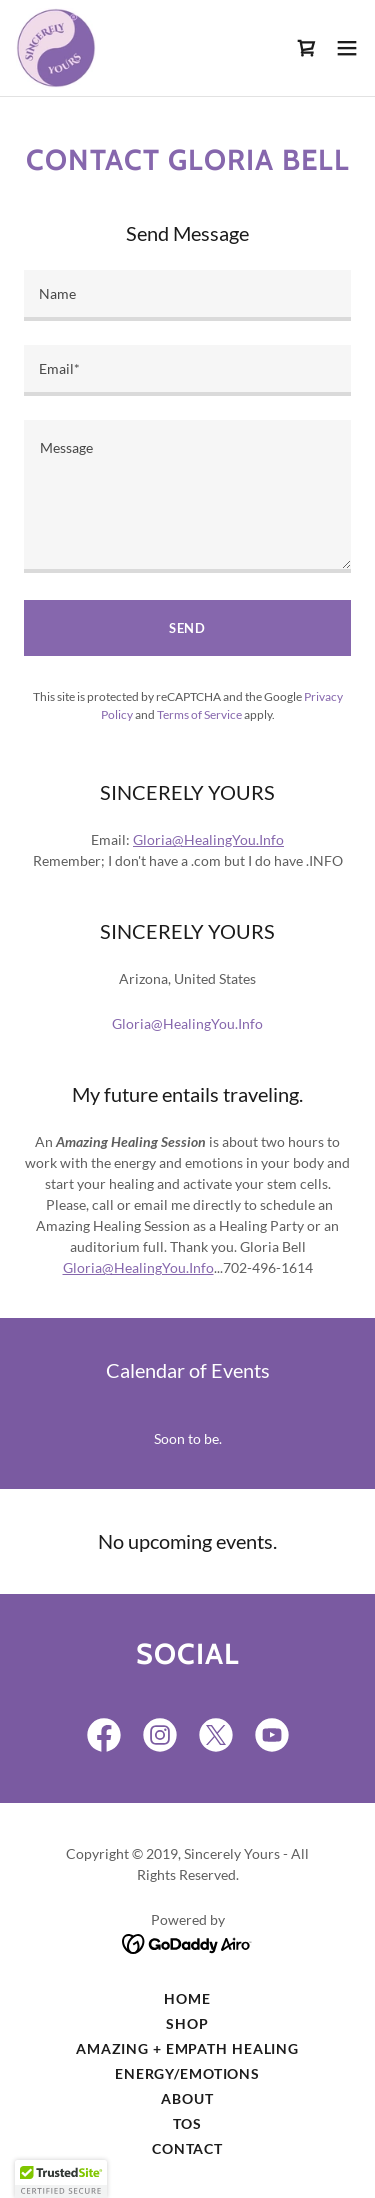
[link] (56, 48)
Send (187, 628)
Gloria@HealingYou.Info (208, 839)
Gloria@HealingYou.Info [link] (187, 1023)
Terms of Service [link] (199, 714)
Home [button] (187, 1998)
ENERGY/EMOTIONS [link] (187, 2073)
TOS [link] (187, 2123)
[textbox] (187, 295)
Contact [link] (187, 2148)
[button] (347, 48)
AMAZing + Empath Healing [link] (187, 2048)
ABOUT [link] (187, 2098)
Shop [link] (187, 2023)
